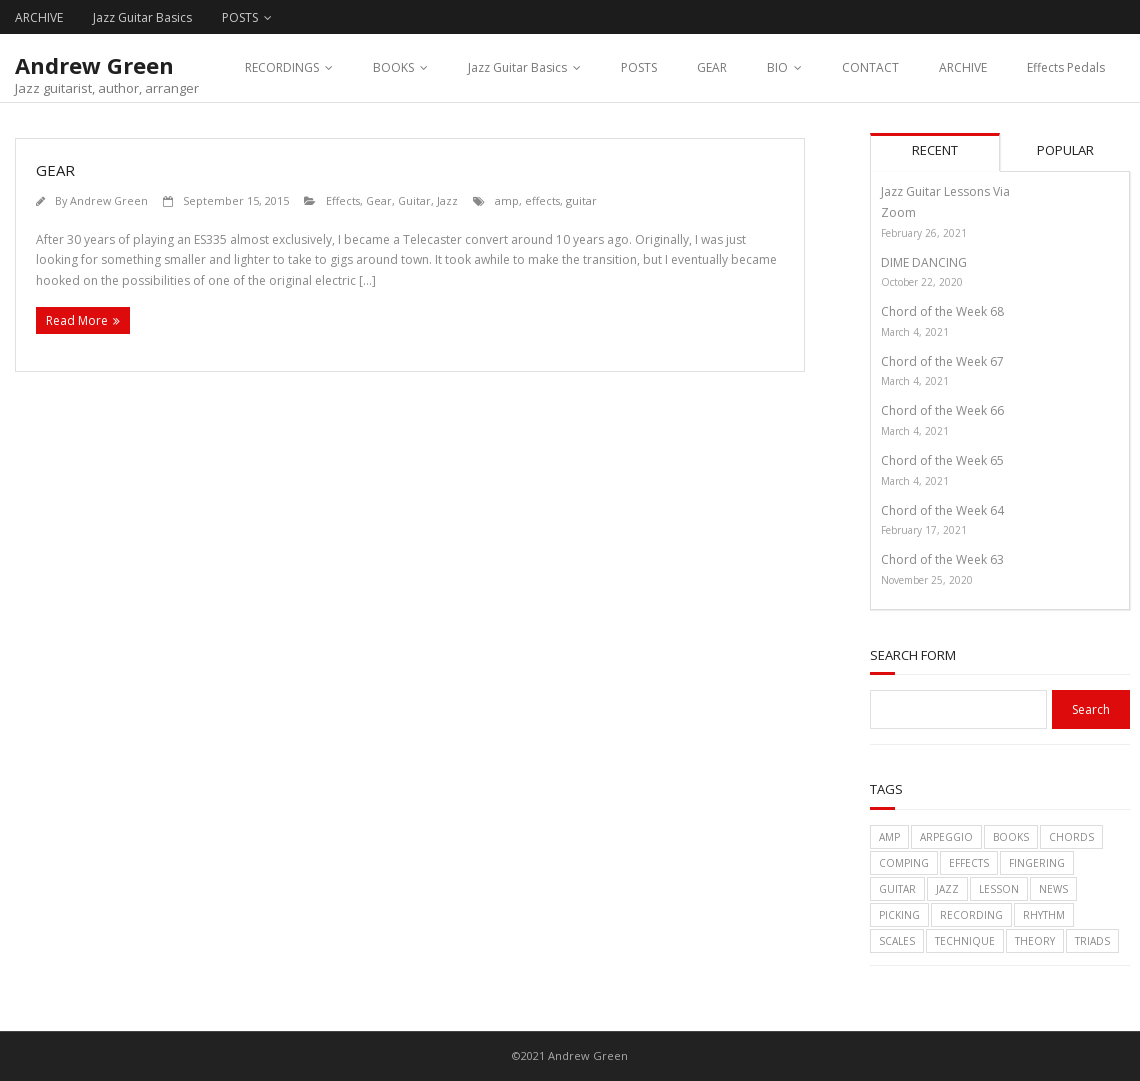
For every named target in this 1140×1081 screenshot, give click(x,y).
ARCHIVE (39, 17)
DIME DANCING (924, 262)
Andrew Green (109, 200)
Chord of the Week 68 (942, 311)
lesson (999, 889)
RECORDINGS (282, 67)
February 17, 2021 (924, 530)
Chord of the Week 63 (942, 559)
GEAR (712, 67)
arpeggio (946, 837)
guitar (581, 200)
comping (904, 863)
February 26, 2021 (924, 233)
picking (899, 915)
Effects (343, 200)
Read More (77, 320)
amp (507, 200)
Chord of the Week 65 (942, 460)
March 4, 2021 (915, 332)
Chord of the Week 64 (942, 510)
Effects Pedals (1066, 67)
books (1011, 837)
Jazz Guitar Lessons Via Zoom (945, 202)
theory (1035, 941)
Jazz (447, 200)
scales (897, 941)
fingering (1037, 863)
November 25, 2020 (927, 580)
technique (965, 941)
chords (1071, 837)
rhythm (1044, 915)
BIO (777, 67)
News (1053, 889)
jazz (947, 889)
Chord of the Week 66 (942, 410)
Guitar (414, 200)
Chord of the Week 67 (942, 361)
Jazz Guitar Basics (142, 17)
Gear (379, 200)
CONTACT (870, 67)
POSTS (240, 17)
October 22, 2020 (922, 282)
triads (1092, 941)
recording (971, 915)
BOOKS (393, 67)
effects (542, 200)
